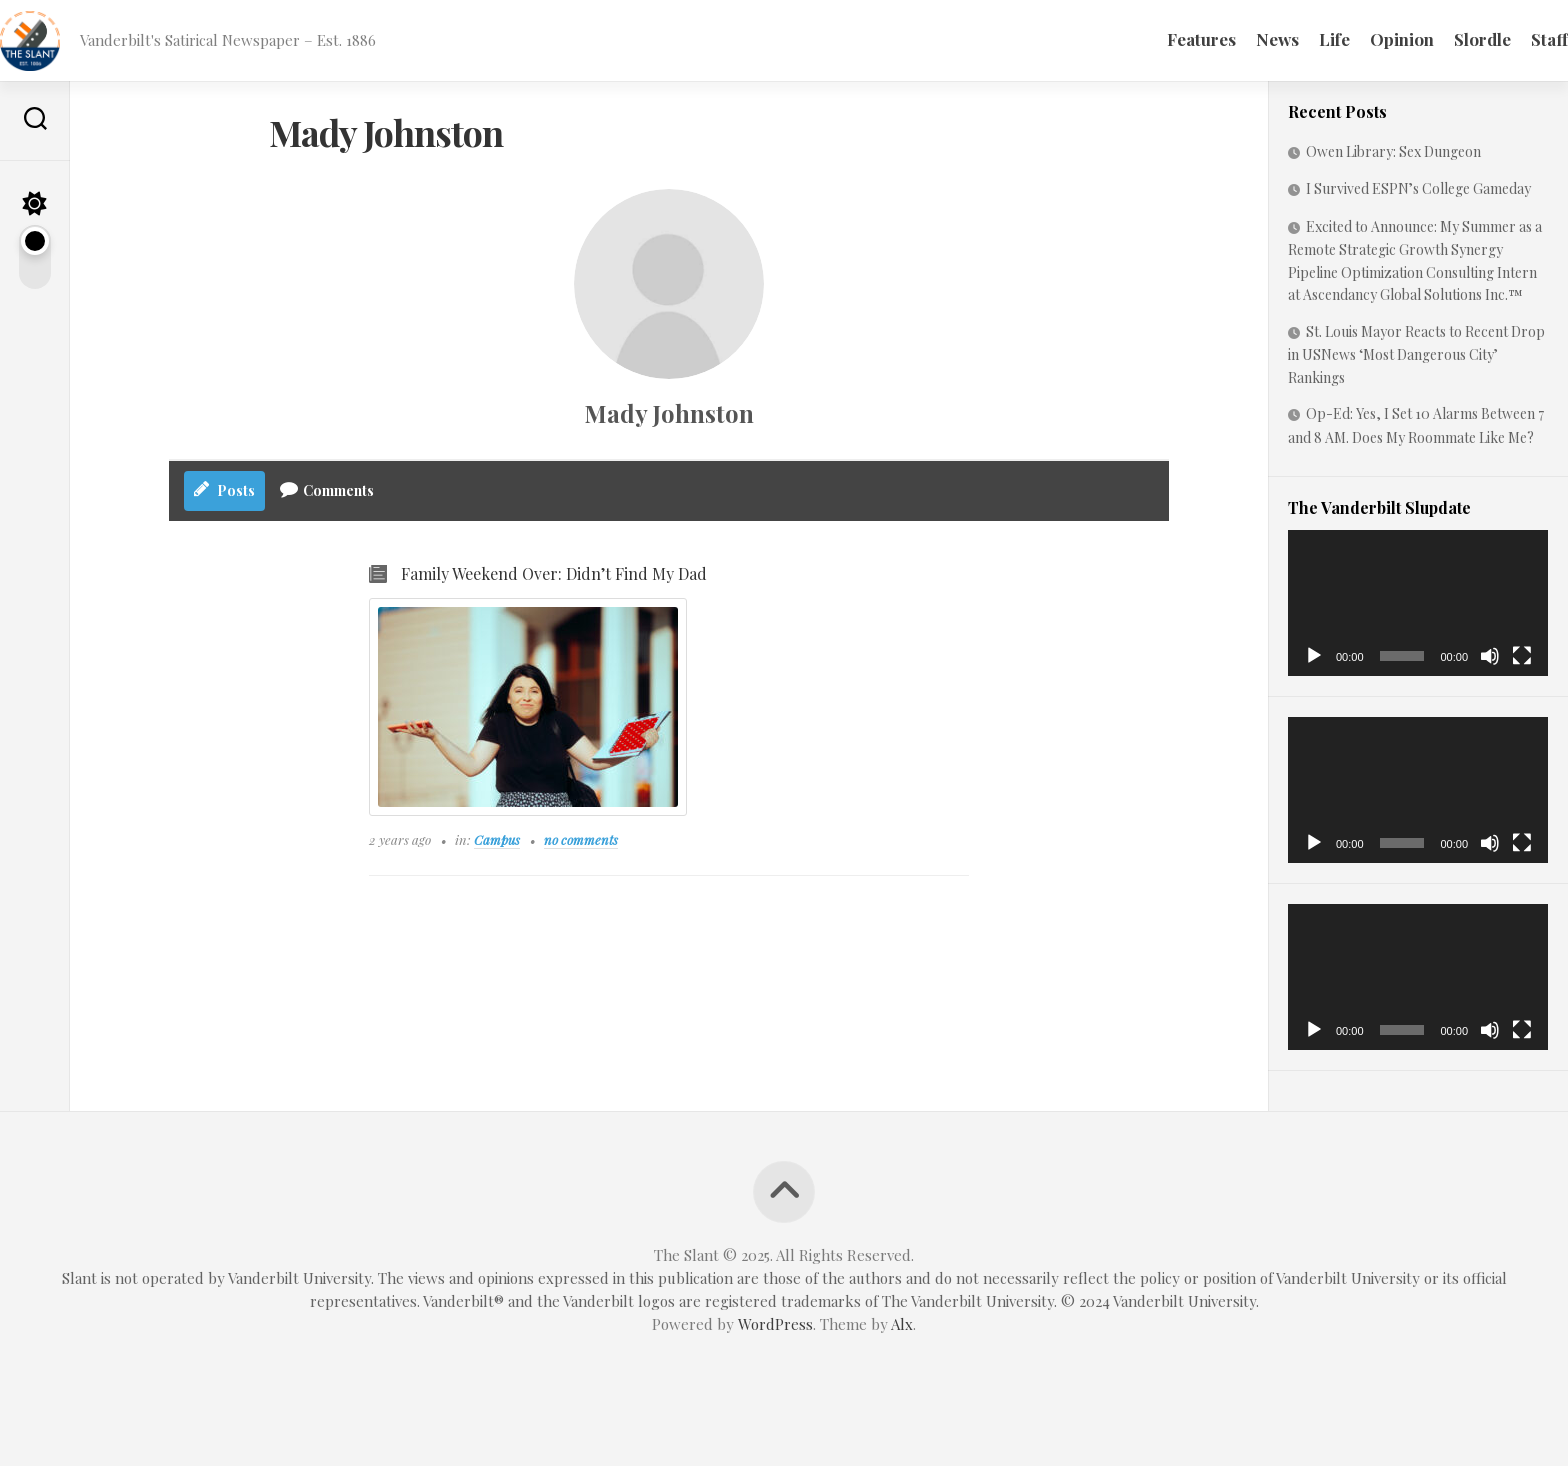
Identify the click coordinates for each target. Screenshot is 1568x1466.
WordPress (775, 1324)
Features (1161, 39)
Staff (1509, 39)
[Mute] (1490, 656)
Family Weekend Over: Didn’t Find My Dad (554, 574)
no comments (581, 840)
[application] (1418, 603)
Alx (902, 1324)
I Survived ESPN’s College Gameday (1418, 188)
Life (1294, 39)
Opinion (1362, 39)
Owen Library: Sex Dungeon (1395, 151)
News (1237, 39)
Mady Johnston (669, 413)
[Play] (1314, 656)
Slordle (1442, 39)
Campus (497, 840)
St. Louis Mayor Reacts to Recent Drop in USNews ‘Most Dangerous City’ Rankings (1416, 354)
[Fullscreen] (1522, 656)
